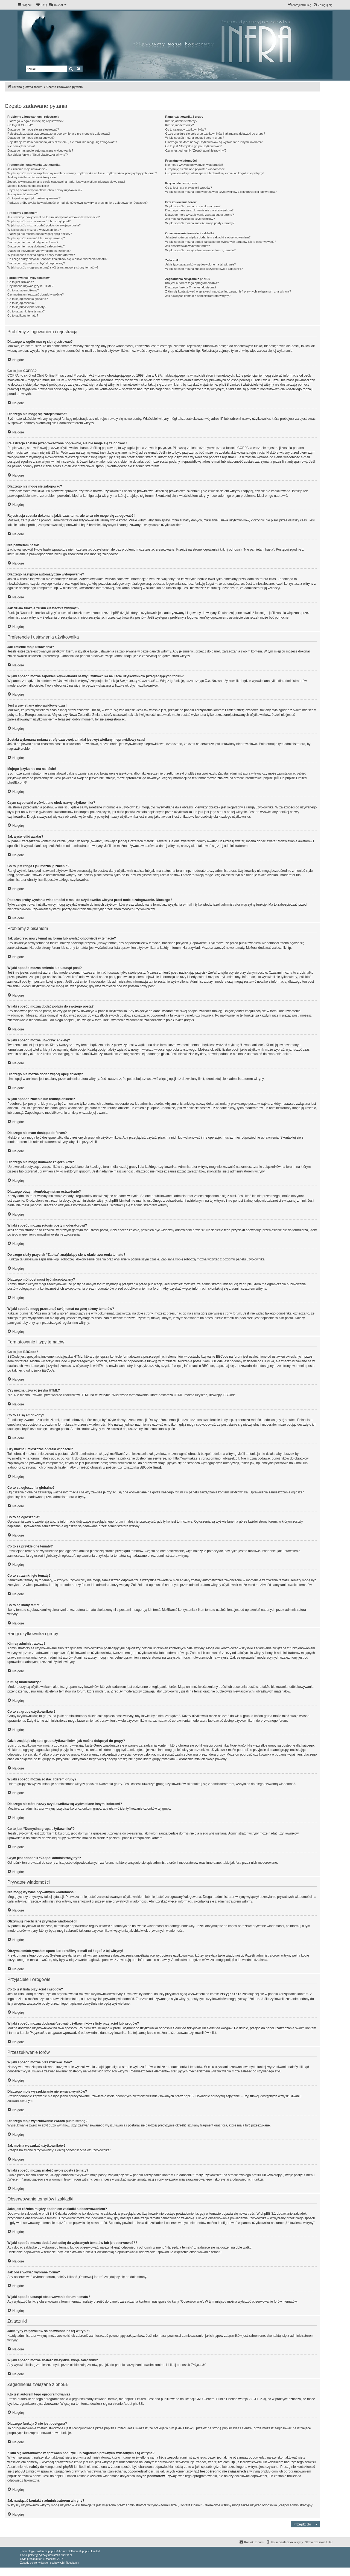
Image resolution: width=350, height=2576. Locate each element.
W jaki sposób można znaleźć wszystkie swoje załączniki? (204, 268)
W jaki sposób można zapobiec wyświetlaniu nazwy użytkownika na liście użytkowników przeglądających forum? (82, 173)
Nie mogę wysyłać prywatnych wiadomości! (194, 164)
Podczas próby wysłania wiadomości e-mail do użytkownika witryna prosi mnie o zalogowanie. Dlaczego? (77, 202)
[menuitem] (41, 5)
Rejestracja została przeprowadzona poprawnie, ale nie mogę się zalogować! (58, 133)
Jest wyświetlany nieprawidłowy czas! (32, 177)
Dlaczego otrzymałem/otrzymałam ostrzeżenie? (39, 250)
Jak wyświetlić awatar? (22, 194)
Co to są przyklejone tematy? (26, 307)
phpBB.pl (270, 778)
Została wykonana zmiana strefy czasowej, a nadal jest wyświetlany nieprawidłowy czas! (66, 181)
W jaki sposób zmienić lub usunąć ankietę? (36, 238)
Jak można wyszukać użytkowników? (190, 218)
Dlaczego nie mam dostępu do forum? (32, 242)
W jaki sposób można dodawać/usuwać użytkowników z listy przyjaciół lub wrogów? (220, 191)
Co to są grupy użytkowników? (185, 129)
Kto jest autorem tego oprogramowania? (192, 283)
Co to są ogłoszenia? (21, 303)
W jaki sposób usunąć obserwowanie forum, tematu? (200, 250)
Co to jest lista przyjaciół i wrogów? (188, 187)
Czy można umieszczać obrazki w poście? (35, 294)
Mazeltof (51, 2558)
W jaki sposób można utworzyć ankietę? (34, 229)
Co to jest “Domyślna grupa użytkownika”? (193, 146)
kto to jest (81, 2462)
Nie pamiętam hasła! (21, 146)
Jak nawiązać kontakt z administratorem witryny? (197, 295)
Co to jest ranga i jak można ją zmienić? (33, 198)
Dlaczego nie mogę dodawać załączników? (36, 246)
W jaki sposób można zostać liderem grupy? (194, 137)
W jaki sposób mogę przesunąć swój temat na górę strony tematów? (52, 267)
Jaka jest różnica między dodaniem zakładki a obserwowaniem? (207, 237)
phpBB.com (15, 782)
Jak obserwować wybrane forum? (187, 245)
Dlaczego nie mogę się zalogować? (30, 137)
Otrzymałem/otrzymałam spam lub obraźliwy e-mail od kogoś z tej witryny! (214, 173)
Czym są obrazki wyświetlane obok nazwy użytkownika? (44, 190)
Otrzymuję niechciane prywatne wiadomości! (194, 169)
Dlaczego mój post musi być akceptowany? (36, 263)
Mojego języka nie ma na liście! (28, 185)
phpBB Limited (135, 2399)
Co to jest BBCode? (20, 281)
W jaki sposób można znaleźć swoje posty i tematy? (199, 223)
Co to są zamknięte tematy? (26, 311)
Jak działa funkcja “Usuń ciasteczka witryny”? (37, 154)
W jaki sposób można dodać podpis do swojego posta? (44, 225)
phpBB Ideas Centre (237, 2428)
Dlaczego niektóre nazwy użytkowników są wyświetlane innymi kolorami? (213, 142)
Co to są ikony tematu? (22, 315)
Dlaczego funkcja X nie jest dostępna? (190, 287)
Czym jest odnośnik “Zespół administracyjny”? (195, 150)
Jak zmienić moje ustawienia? (27, 169)
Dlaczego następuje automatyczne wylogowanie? (40, 150)
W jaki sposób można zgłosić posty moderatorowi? (41, 254)
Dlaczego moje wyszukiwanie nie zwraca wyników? (199, 210)
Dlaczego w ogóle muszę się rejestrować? (35, 121)
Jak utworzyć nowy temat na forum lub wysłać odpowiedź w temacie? (53, 217)
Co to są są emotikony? (23, 290)
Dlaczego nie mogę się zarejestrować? (33, 129)
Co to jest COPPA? (20, 125)
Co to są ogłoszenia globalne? (27, 298)
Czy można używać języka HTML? (30, 286)
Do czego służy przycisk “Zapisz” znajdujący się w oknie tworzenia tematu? (57, 259)
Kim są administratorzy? (181, 121)
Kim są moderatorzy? (179, 125)
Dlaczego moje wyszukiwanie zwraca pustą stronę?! (200, 214)
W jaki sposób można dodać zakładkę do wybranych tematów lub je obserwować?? (220, 241)
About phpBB (133, 2403)
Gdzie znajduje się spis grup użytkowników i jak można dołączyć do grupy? (215, 133)
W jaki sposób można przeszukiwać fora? (192, 206)
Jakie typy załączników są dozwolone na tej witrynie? (200, 264)
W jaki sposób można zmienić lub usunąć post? (39, 221)
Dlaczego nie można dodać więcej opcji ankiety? (39, 233)
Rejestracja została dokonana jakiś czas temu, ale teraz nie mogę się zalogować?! (62, 142)
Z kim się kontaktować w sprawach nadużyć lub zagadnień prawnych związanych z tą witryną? (228, 291)
